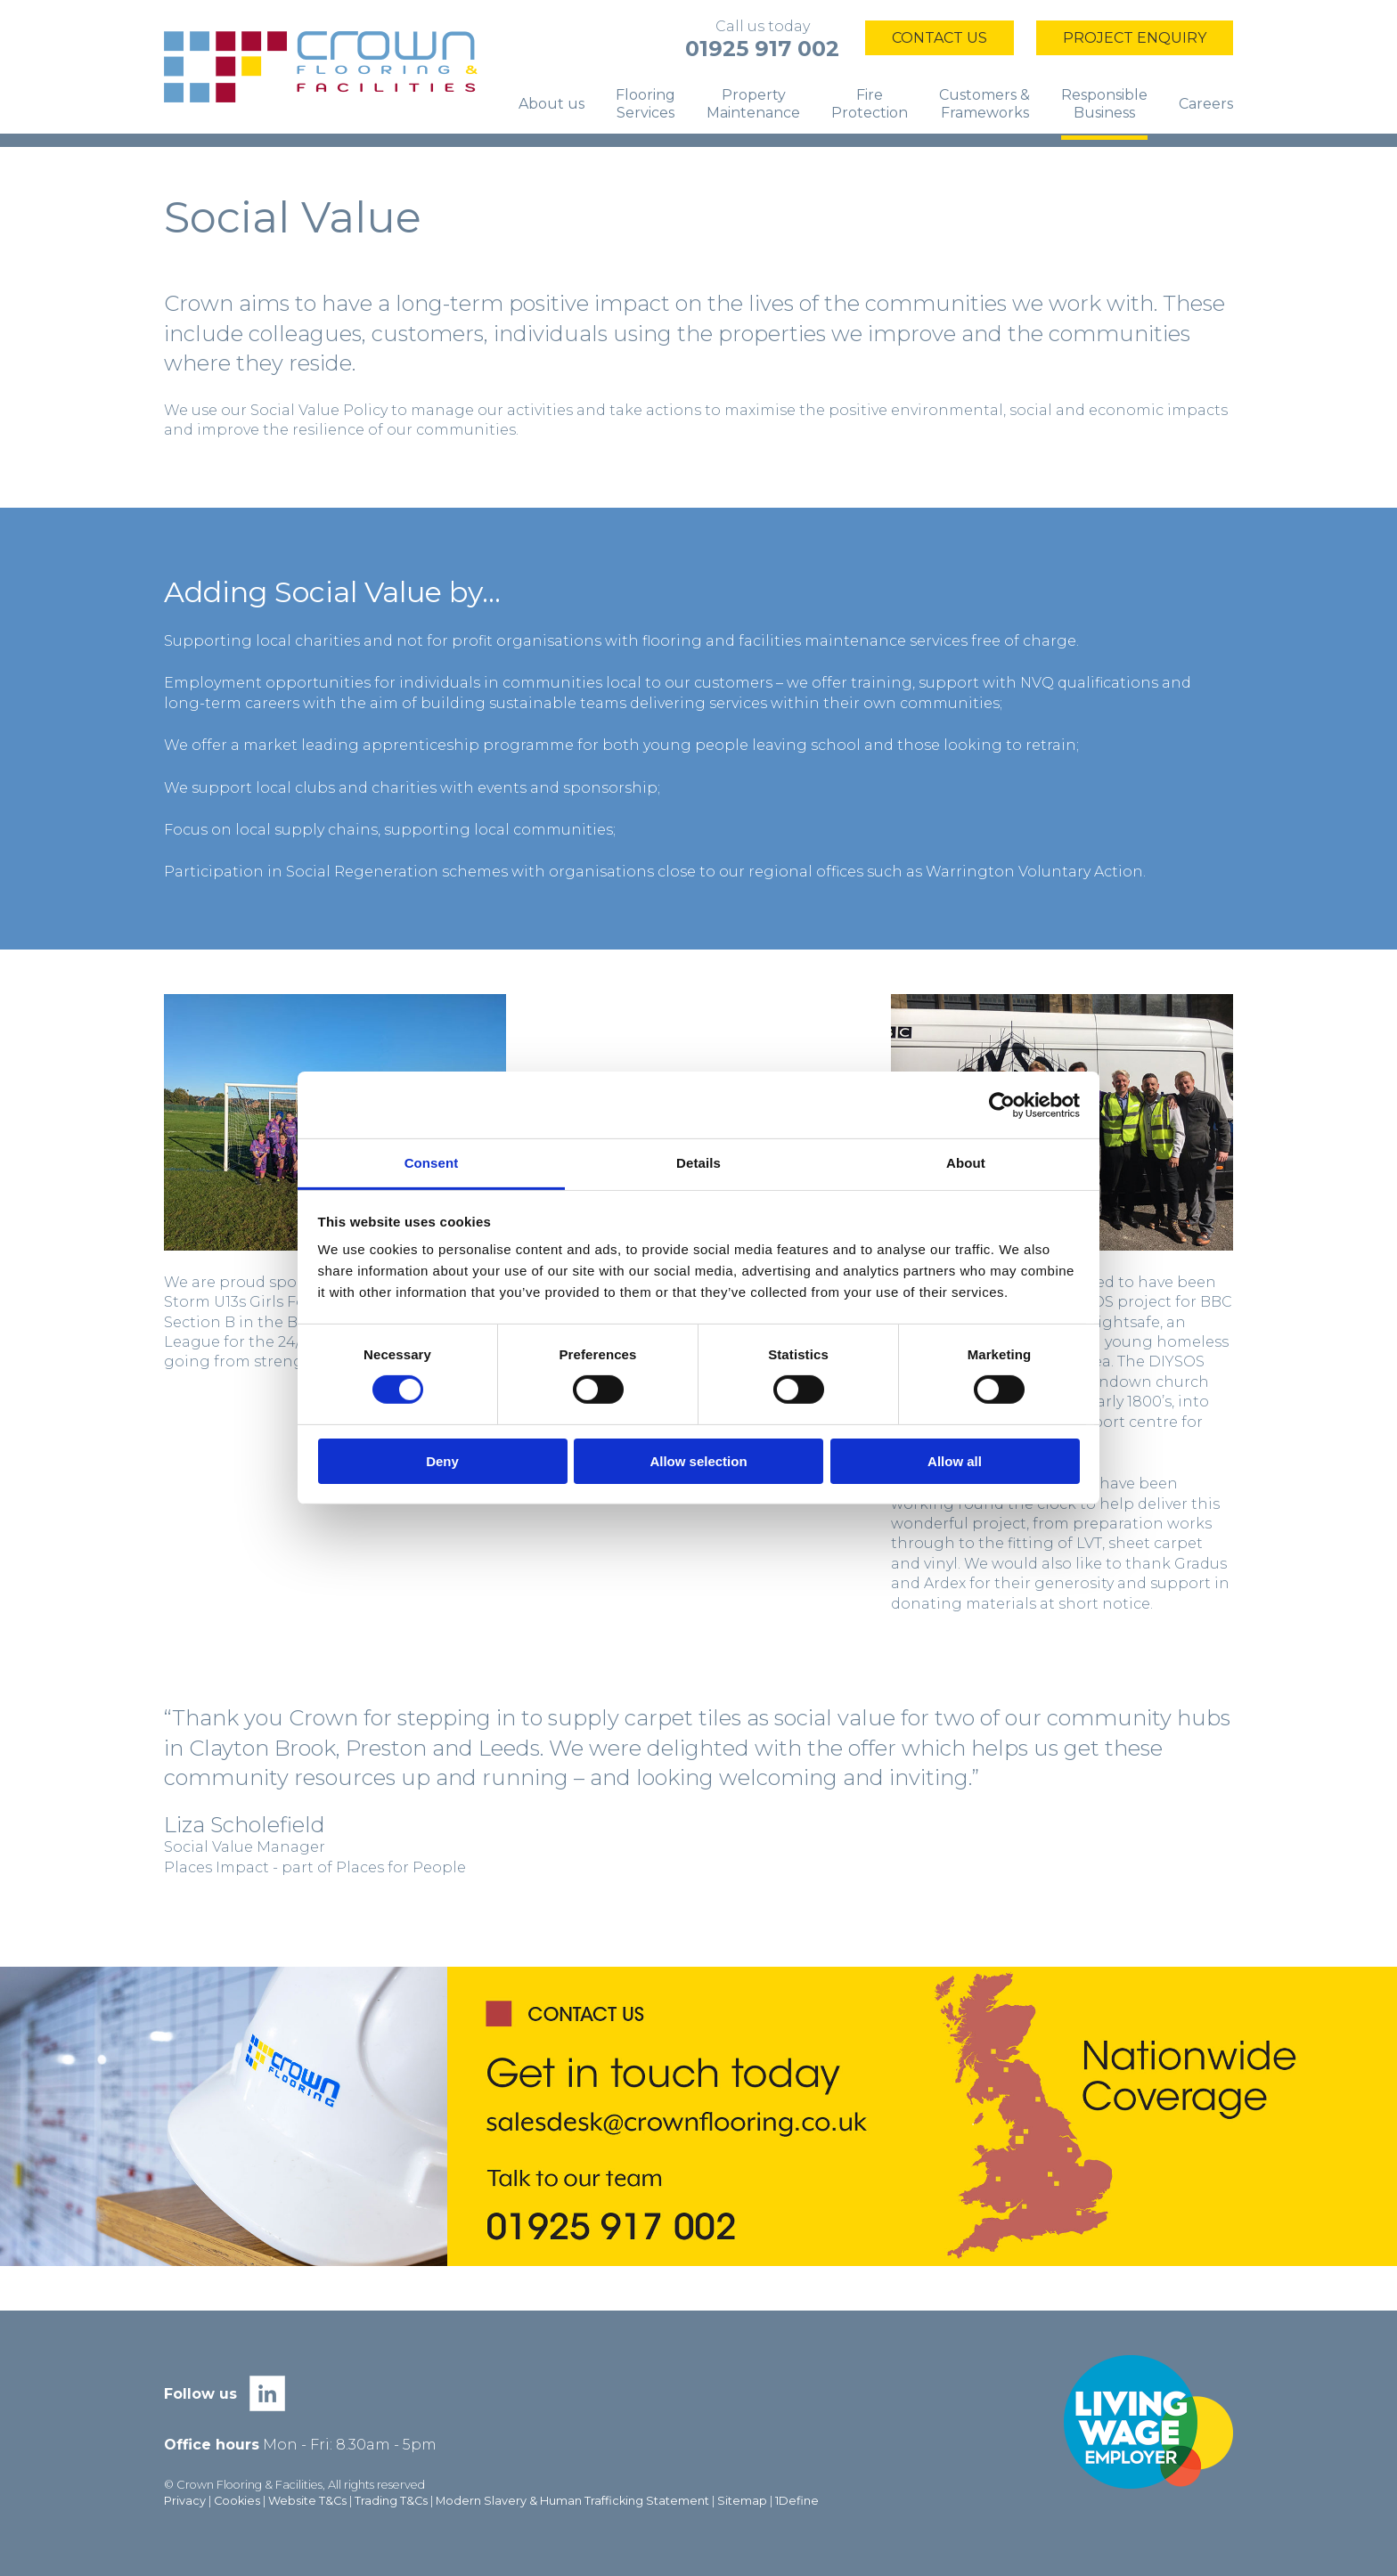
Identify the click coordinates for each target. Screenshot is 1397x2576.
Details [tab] (698, 1162)
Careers (1206, 103)
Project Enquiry (1134, 37)
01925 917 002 (762, 48)
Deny (442, 1461)
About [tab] (965, 1162)
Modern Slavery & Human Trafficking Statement (572, 2500)
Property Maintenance (753, 103)
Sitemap (742, 2500)
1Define (797, 2500)
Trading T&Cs (391, 2500)
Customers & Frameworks (984, 103)
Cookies (237, 2500)
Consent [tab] (431, 1162)
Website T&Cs (307, 2500)
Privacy (185, 2500)
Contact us (939, 37)
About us (551, 103)
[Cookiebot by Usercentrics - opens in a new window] (1002, 1104)
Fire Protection (869, 103)
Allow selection (698, 1461)
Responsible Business (1104, 103)
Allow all (954, 1461)
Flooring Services (645, 103)
